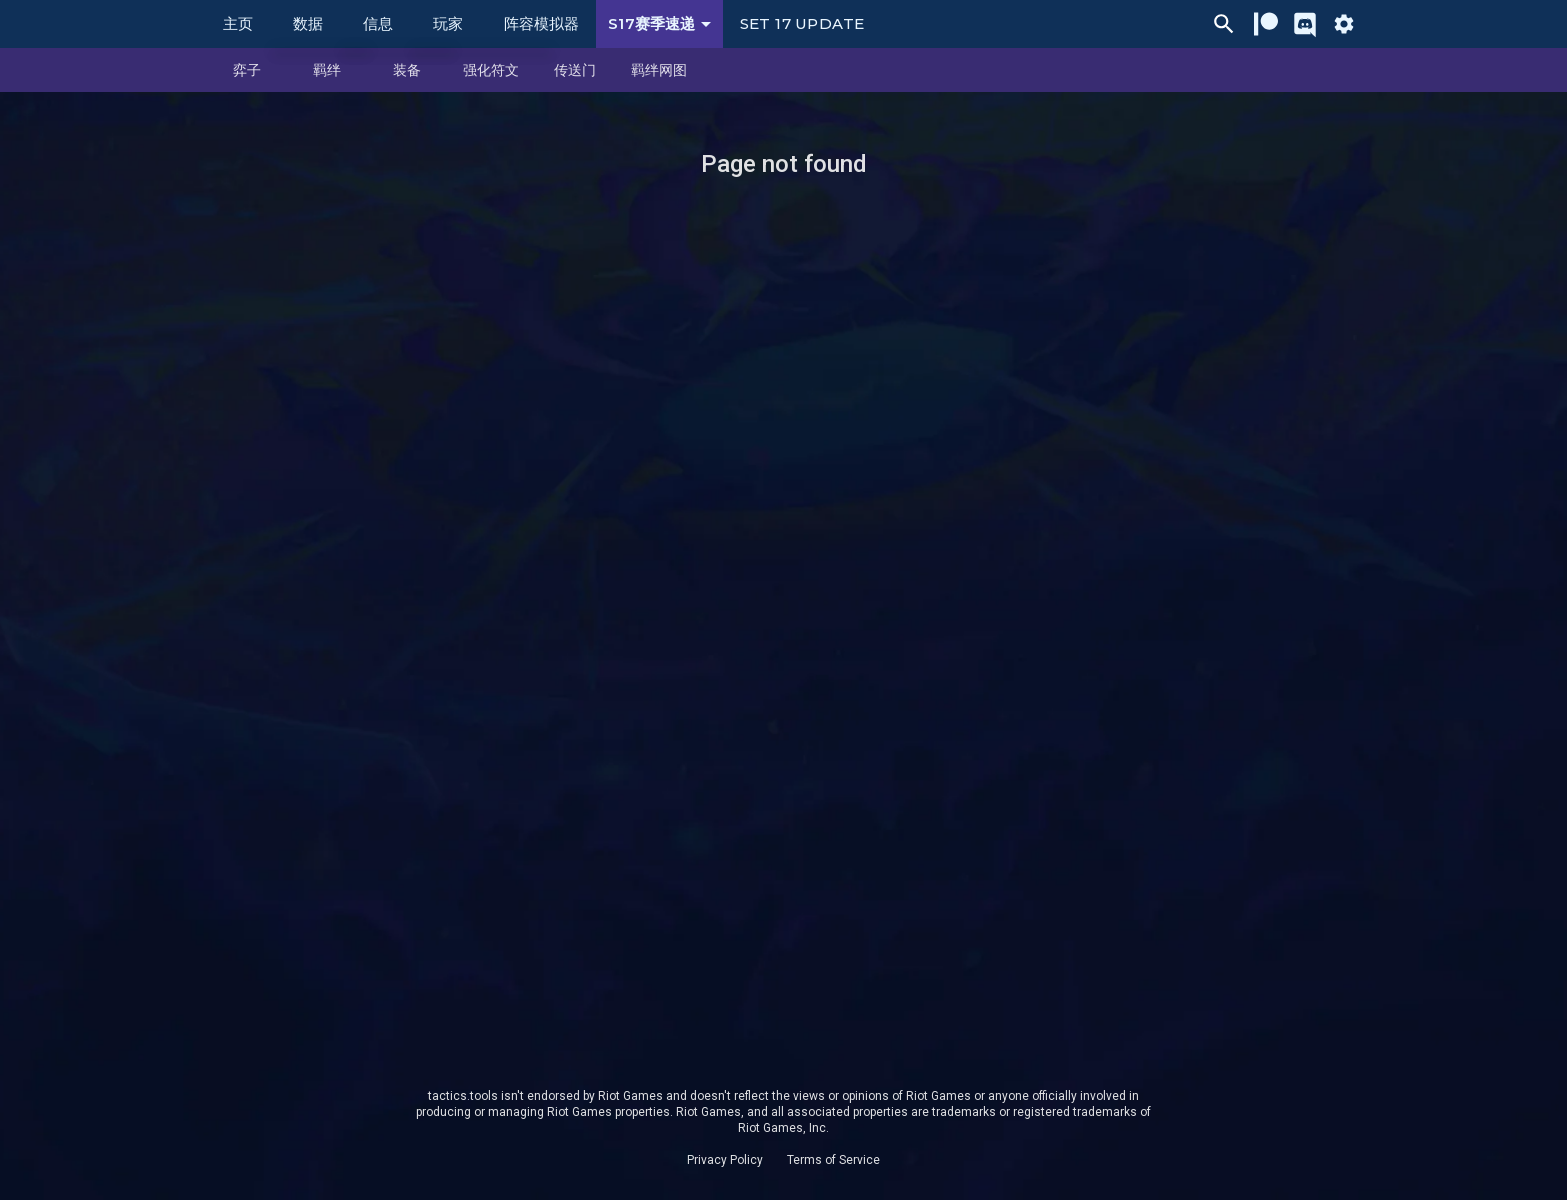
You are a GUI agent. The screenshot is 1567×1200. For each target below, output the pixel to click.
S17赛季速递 (663, 24)
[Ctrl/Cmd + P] (1224, 24)
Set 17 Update (802, 23)
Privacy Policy (725, 1160)
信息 (378, 23)
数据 (308, 23)
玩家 (448, 23)
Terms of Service (833, 1160)
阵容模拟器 (541, 23)
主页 (238, 23)
